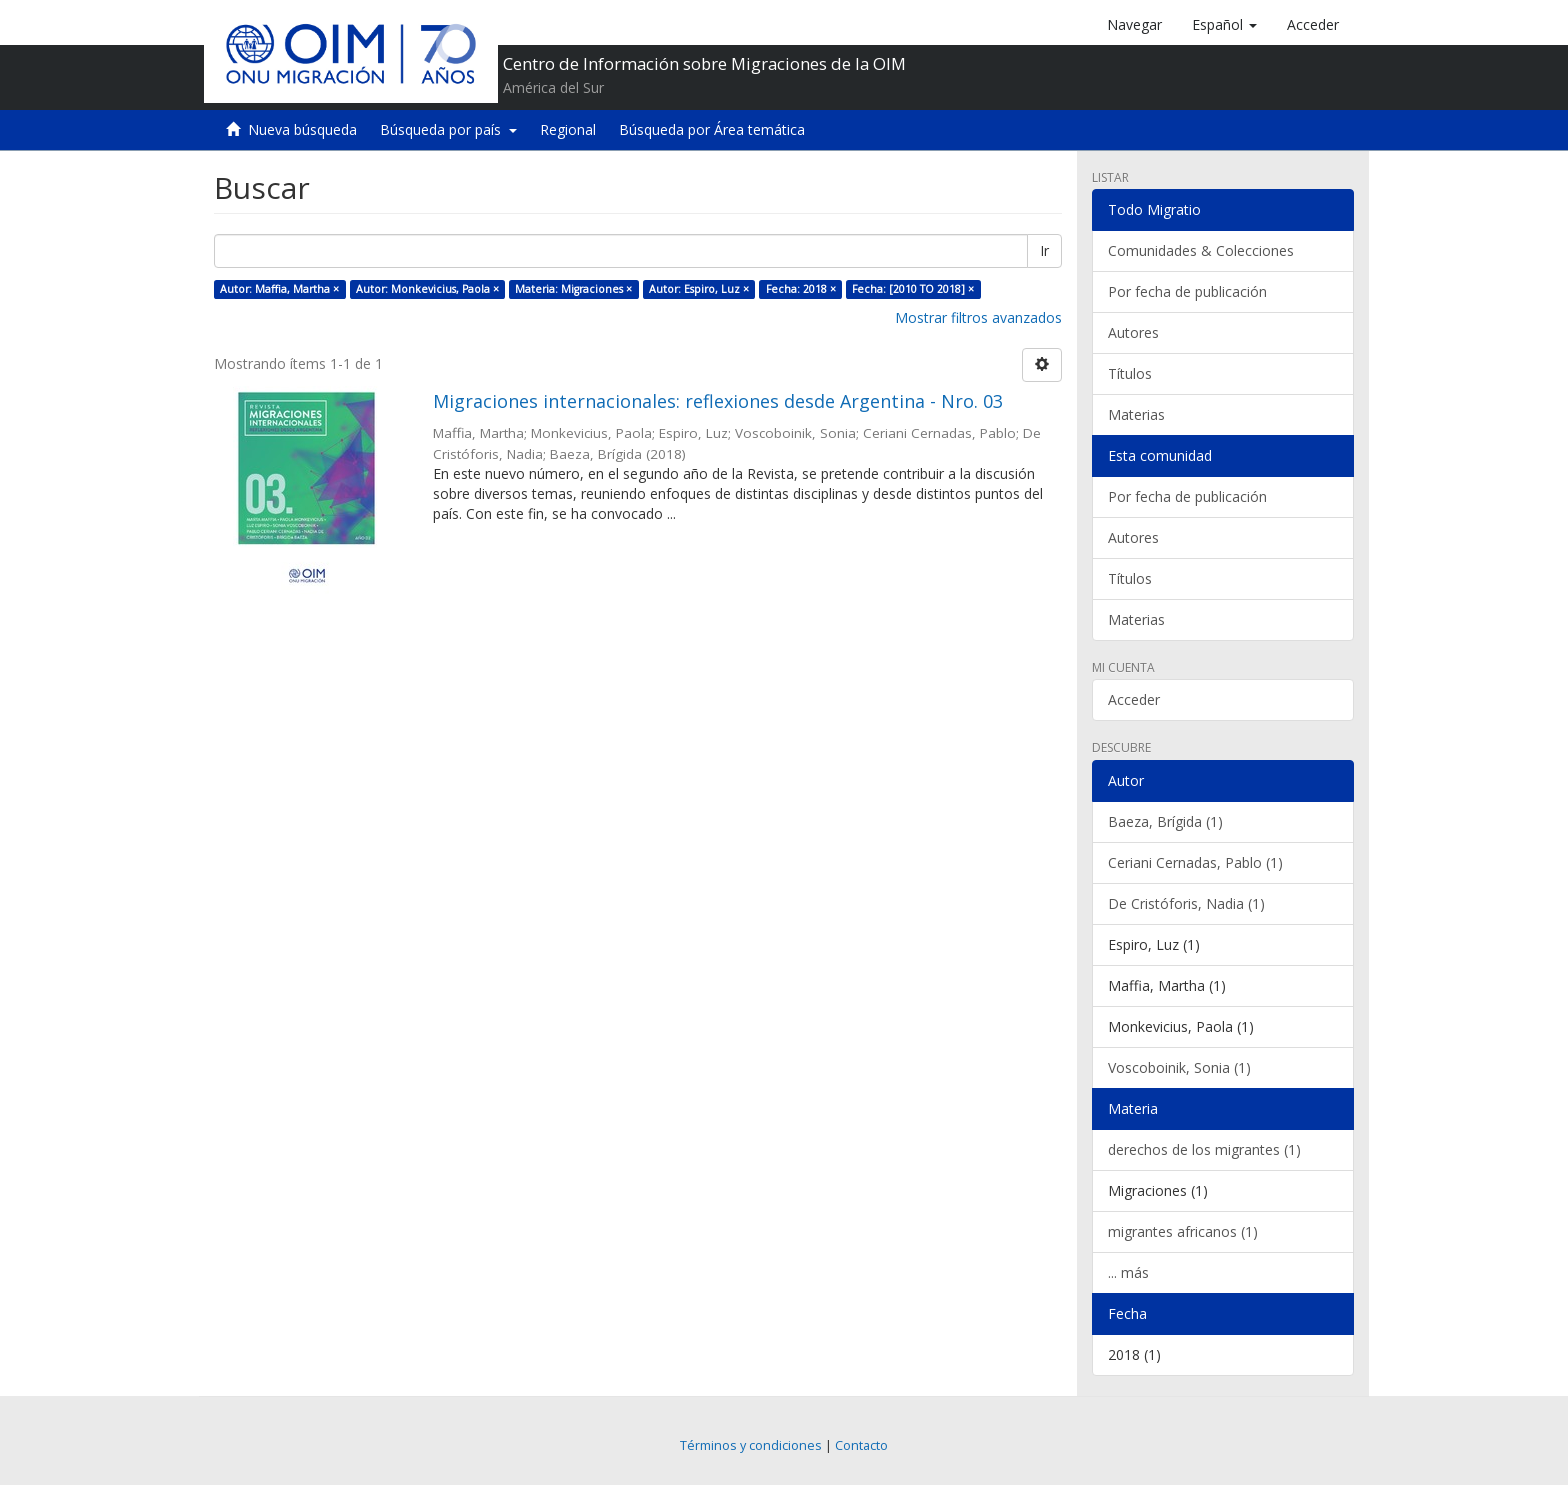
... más (1128, 1272)
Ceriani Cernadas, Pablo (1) (1195, 862)
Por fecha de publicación (1187, 291)
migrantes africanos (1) (1183, 1231)
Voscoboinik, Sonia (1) (1179, 1067)
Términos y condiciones (751, 1445)
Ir (1044, 250)
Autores (1133, 332)
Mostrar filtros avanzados (978, 317)
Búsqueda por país (448, 129)
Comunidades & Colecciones (1201, 250)
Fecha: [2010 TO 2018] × (913, 289)
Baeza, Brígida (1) (1165, 821)
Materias (1136, 414)
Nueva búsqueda (302, 129)
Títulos (1130, 373)
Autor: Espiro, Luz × (699, 289)
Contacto (861, 1445)
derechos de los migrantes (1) (1204, 1149)
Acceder (1134, 699)
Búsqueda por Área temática (712, 129)
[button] (1224, 25)
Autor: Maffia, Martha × (279, 289)
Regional (568, 129)
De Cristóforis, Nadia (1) (1186, 903)
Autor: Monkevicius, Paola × (427, 289)
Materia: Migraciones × (573, 289)
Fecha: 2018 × (801, 289)
